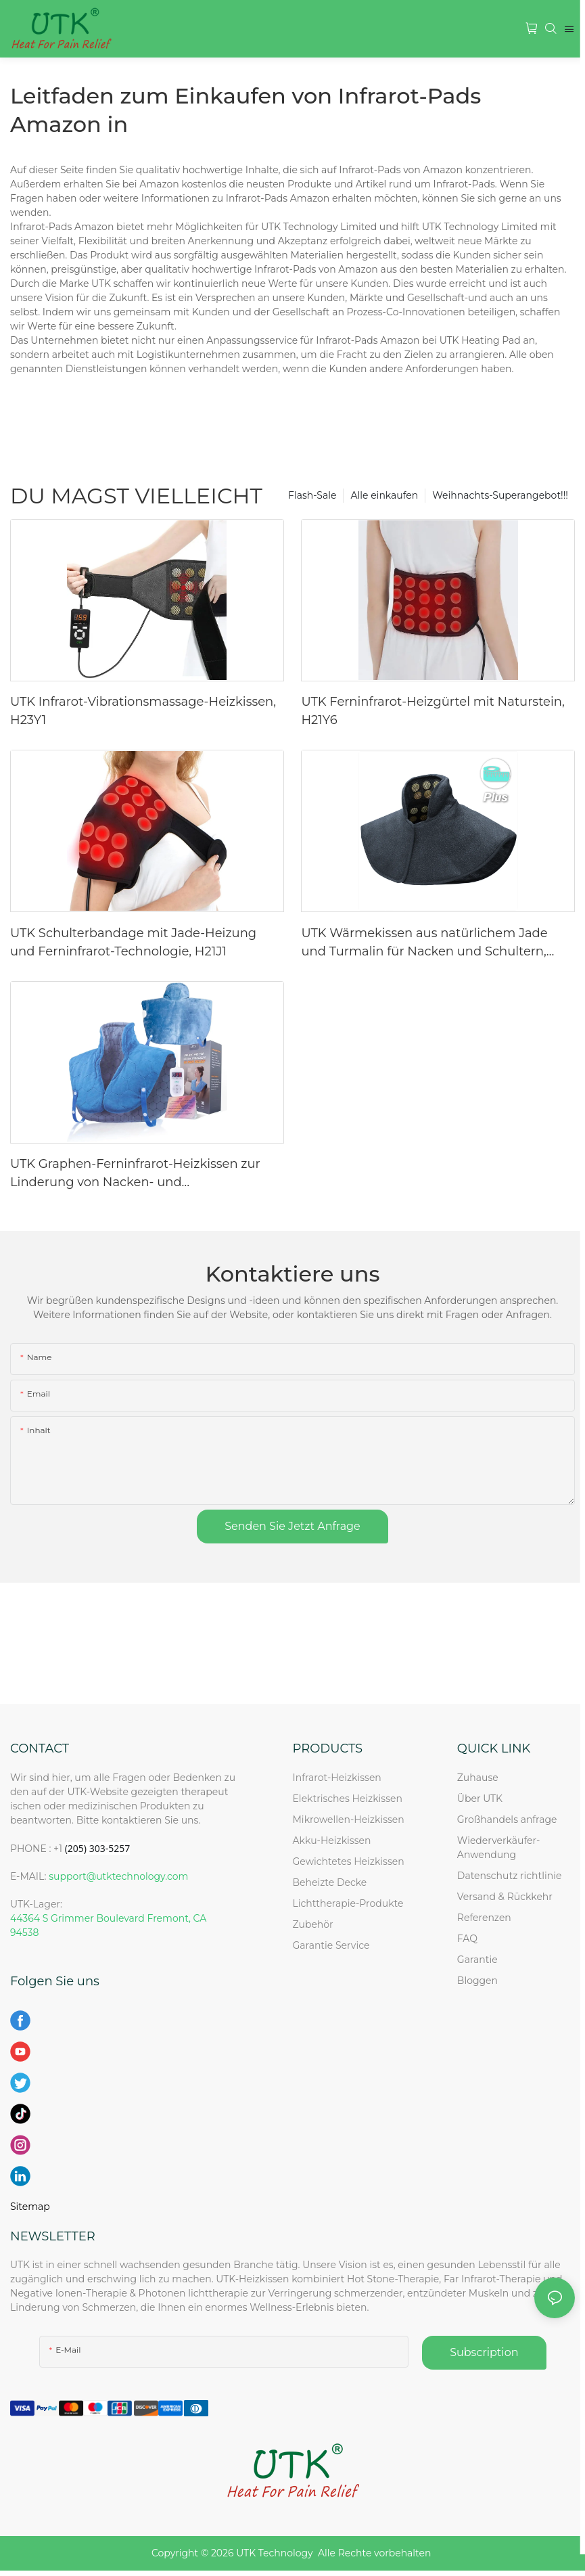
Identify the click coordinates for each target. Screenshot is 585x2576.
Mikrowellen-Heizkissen (348, 1819)
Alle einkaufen (384, 495)
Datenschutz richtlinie (509, 1876)
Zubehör (313, 1924)
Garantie (477, 1959)
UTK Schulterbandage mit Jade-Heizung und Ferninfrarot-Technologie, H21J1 (133, 942)
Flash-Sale (312, 495)
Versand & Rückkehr (505, 1897)
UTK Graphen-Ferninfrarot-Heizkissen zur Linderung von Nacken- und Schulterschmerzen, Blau (135, 1174)
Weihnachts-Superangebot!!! (500, 495)
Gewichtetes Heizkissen (348, 1861)
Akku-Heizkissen (332, 1840)
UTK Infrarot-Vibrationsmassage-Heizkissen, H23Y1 (143, 710)
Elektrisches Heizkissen (347, 1798)
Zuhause (477, 1777)
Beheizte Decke (330, 1882)
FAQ (467, 1939)
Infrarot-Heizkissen (337, 1777)
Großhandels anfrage (507, 1819)
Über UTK (479, 1798)
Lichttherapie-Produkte (348, 1903)
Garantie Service (334, 1945)
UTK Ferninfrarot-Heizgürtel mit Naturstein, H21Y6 (432, 710)
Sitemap (30, 2206)
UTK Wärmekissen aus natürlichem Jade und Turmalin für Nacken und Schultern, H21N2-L (424, 943)
